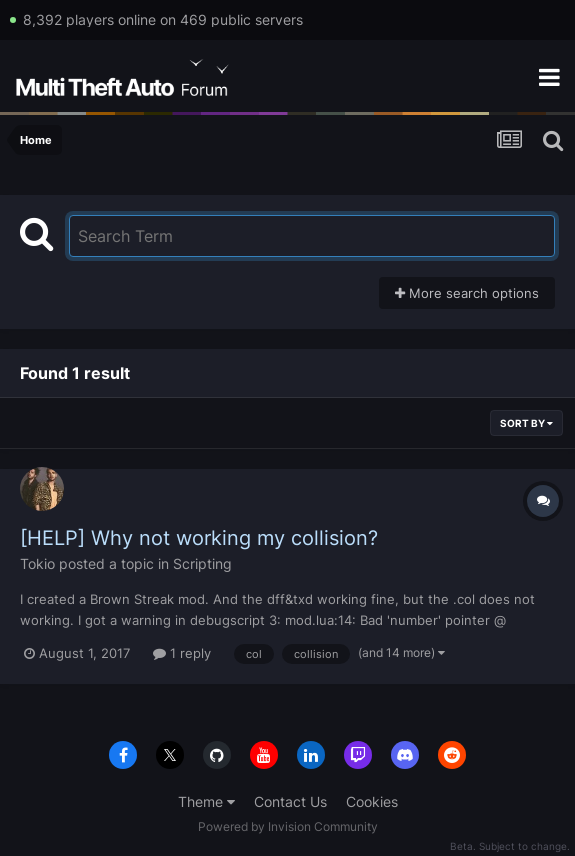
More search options (467, 293)
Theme (206, 801)
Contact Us (290, 801)
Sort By (526, 423)
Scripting (202, 563)
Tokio (37, 563)
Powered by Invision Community (288, 826)
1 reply (182, 653)
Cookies (372, 801)
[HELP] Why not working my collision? (199, 538)
